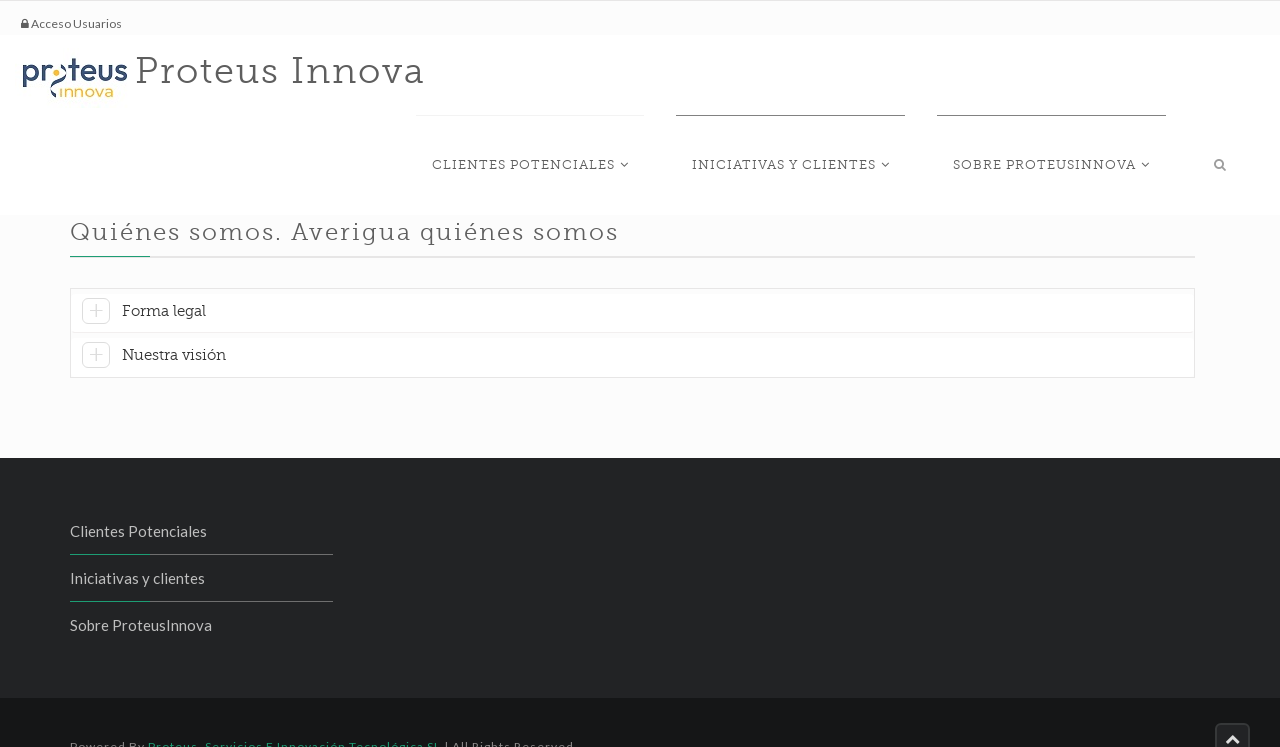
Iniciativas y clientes (861, 76)
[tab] (632, 276)
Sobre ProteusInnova (1090, 76)
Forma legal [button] (164, 273)
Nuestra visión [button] (174, 318)
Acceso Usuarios (71, 23)
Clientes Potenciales (631, 76)
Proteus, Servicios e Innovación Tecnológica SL (294, 708)
